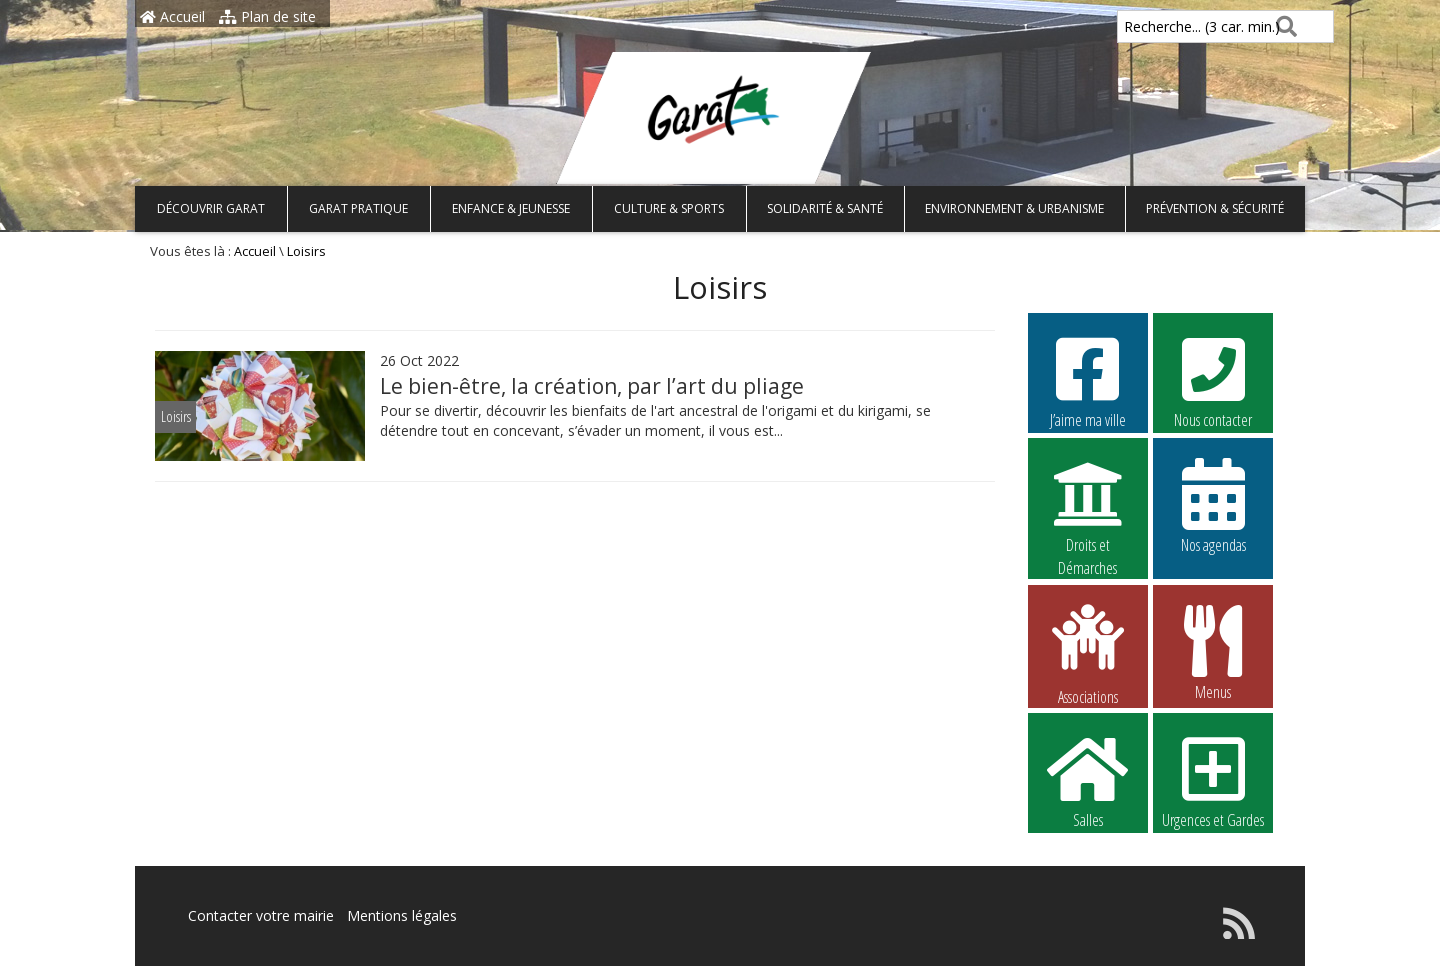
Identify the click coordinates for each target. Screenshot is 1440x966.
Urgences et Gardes (1213, 780)
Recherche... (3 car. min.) (1168, 26)
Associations (1088, 653)
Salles (1088, 780)
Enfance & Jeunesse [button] (511, 208)
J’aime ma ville (1088, 380)
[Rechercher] (1282, 26)
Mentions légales (402, 915)
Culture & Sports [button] (669, 208)
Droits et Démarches (1088, 506)
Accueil (172, 16)
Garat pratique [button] (358, 208)
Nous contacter (1213, 380)
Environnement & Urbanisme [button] (1014, 208)
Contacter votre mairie (261, 915)
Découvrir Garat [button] (211, 208)
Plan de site (267, 16)
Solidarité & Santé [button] (825, 208)
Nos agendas (1213, 505)
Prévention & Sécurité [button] (1215, 208)
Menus (1213, 652)
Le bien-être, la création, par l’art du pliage (592, 386)
